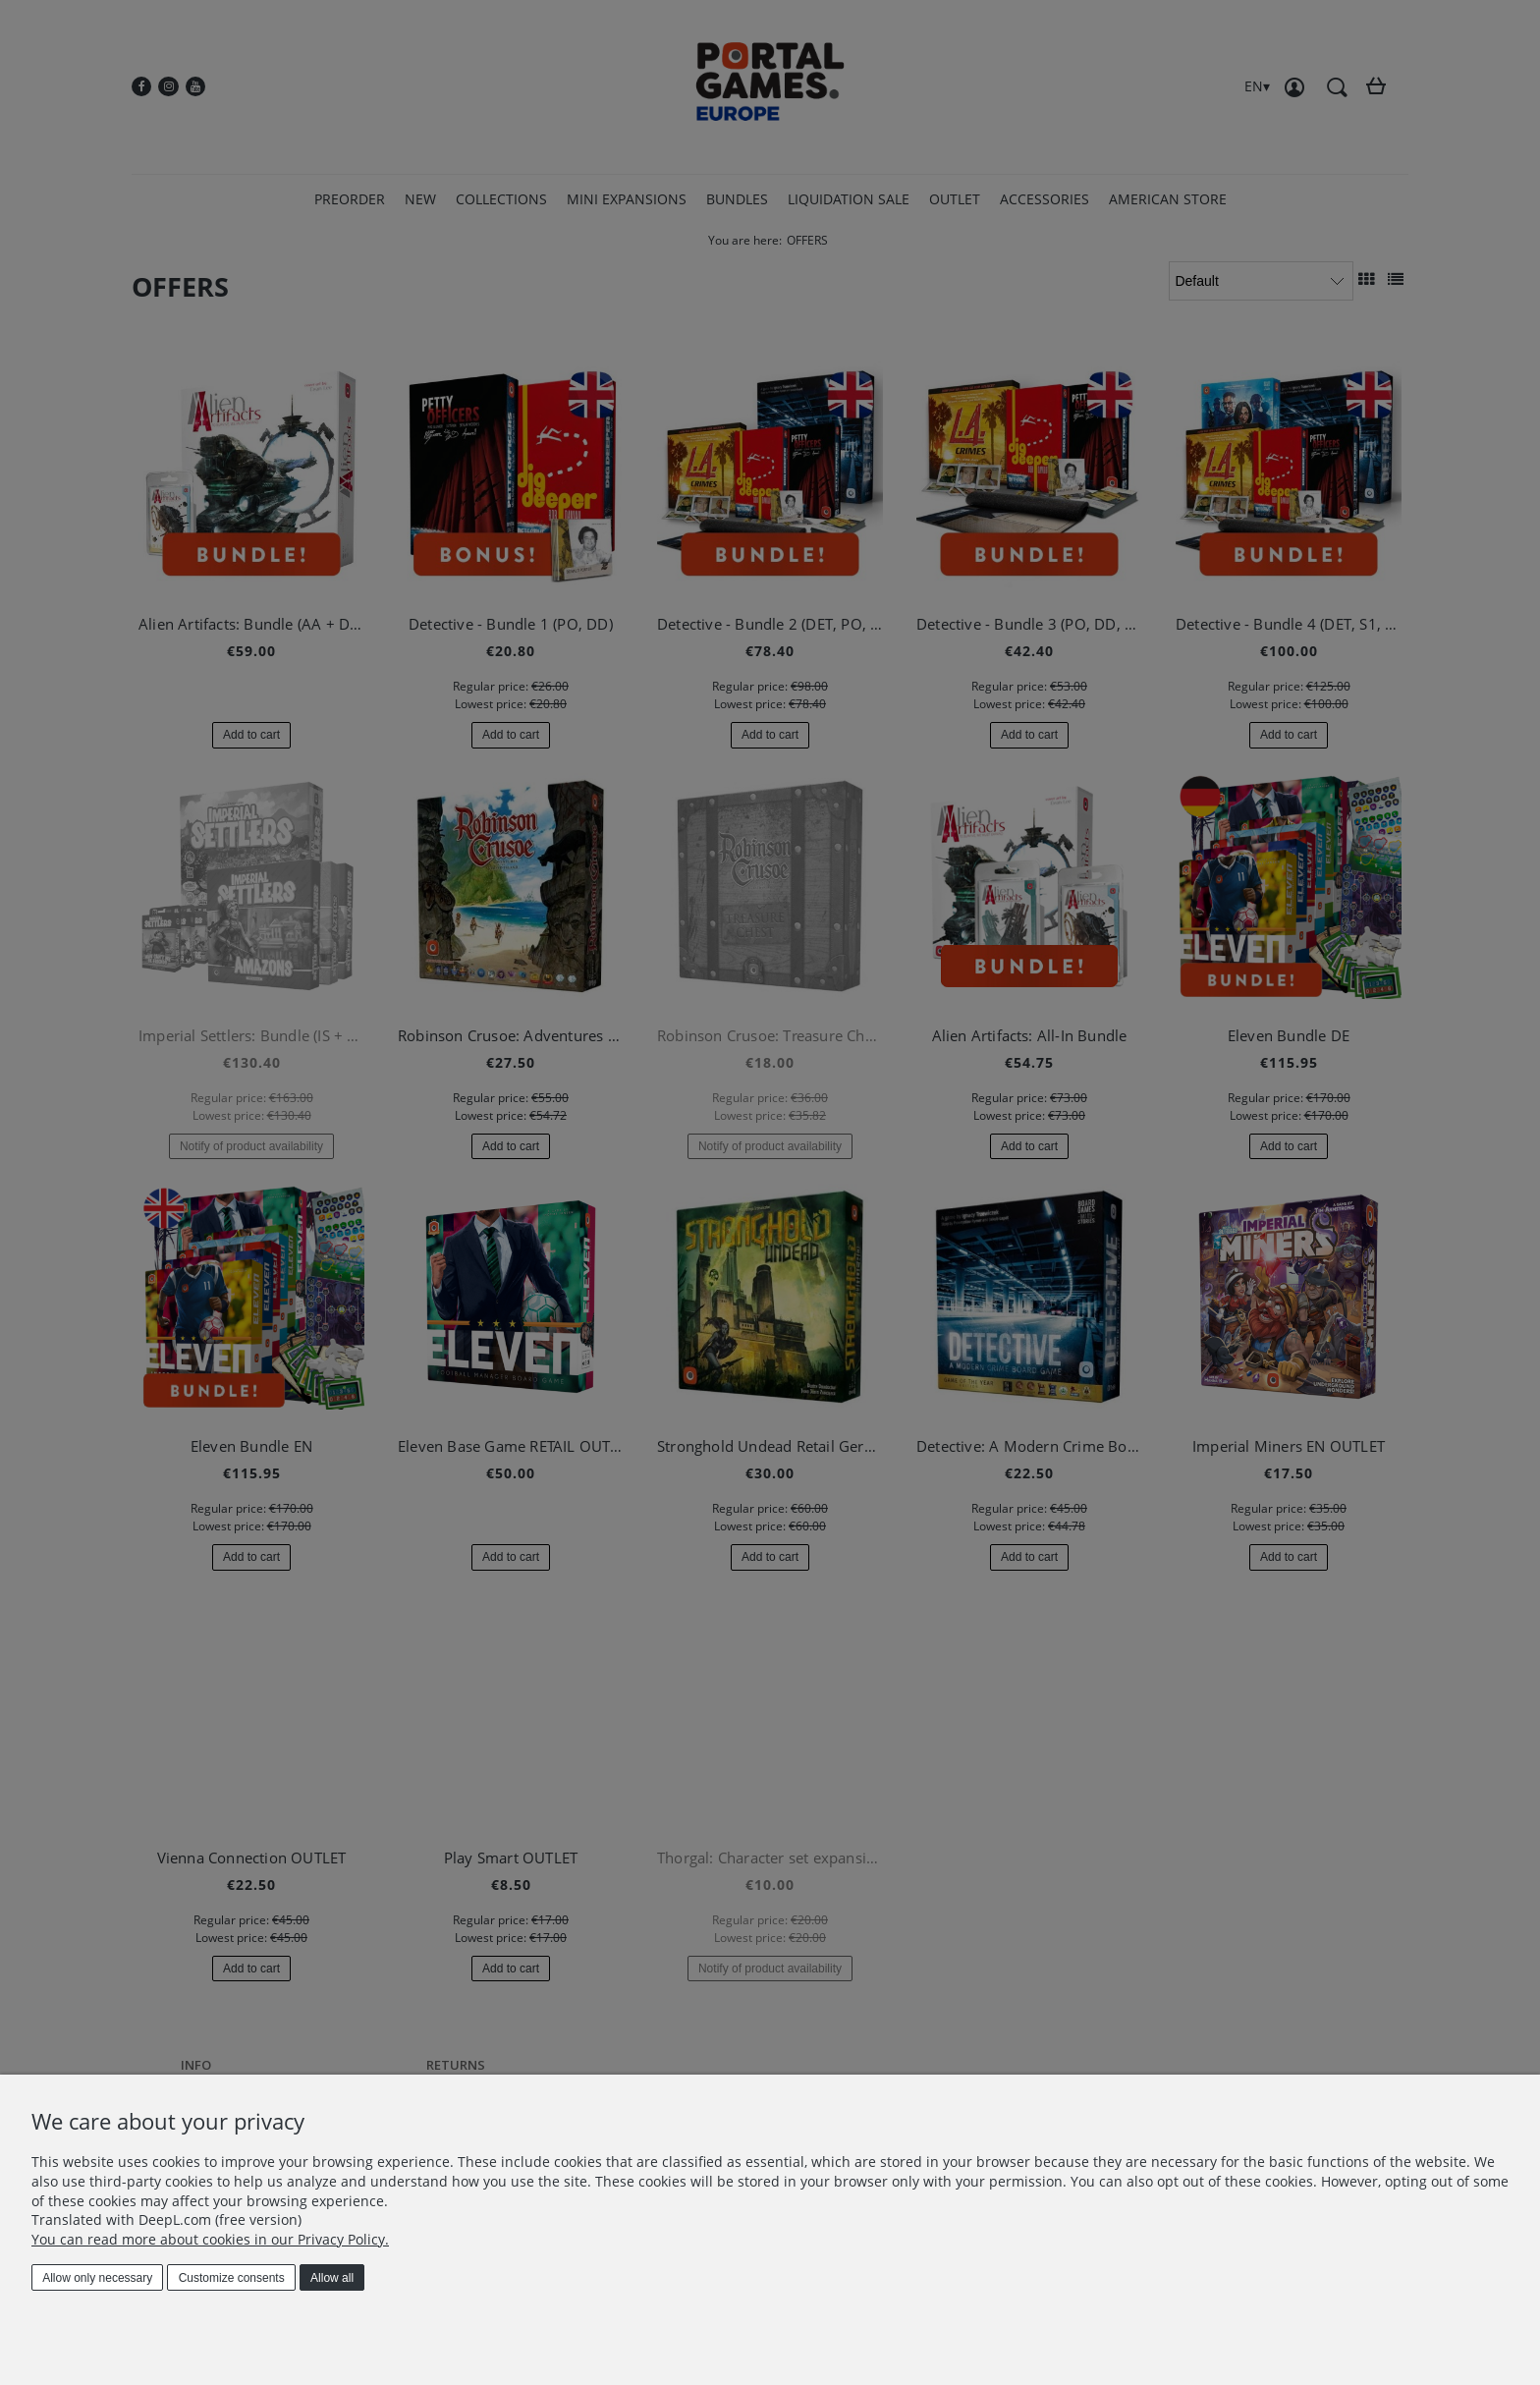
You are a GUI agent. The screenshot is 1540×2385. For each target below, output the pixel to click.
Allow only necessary (97, 2278)
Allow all (332, 2278)
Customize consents (232, 2278)
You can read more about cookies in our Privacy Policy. (210, 2239)
